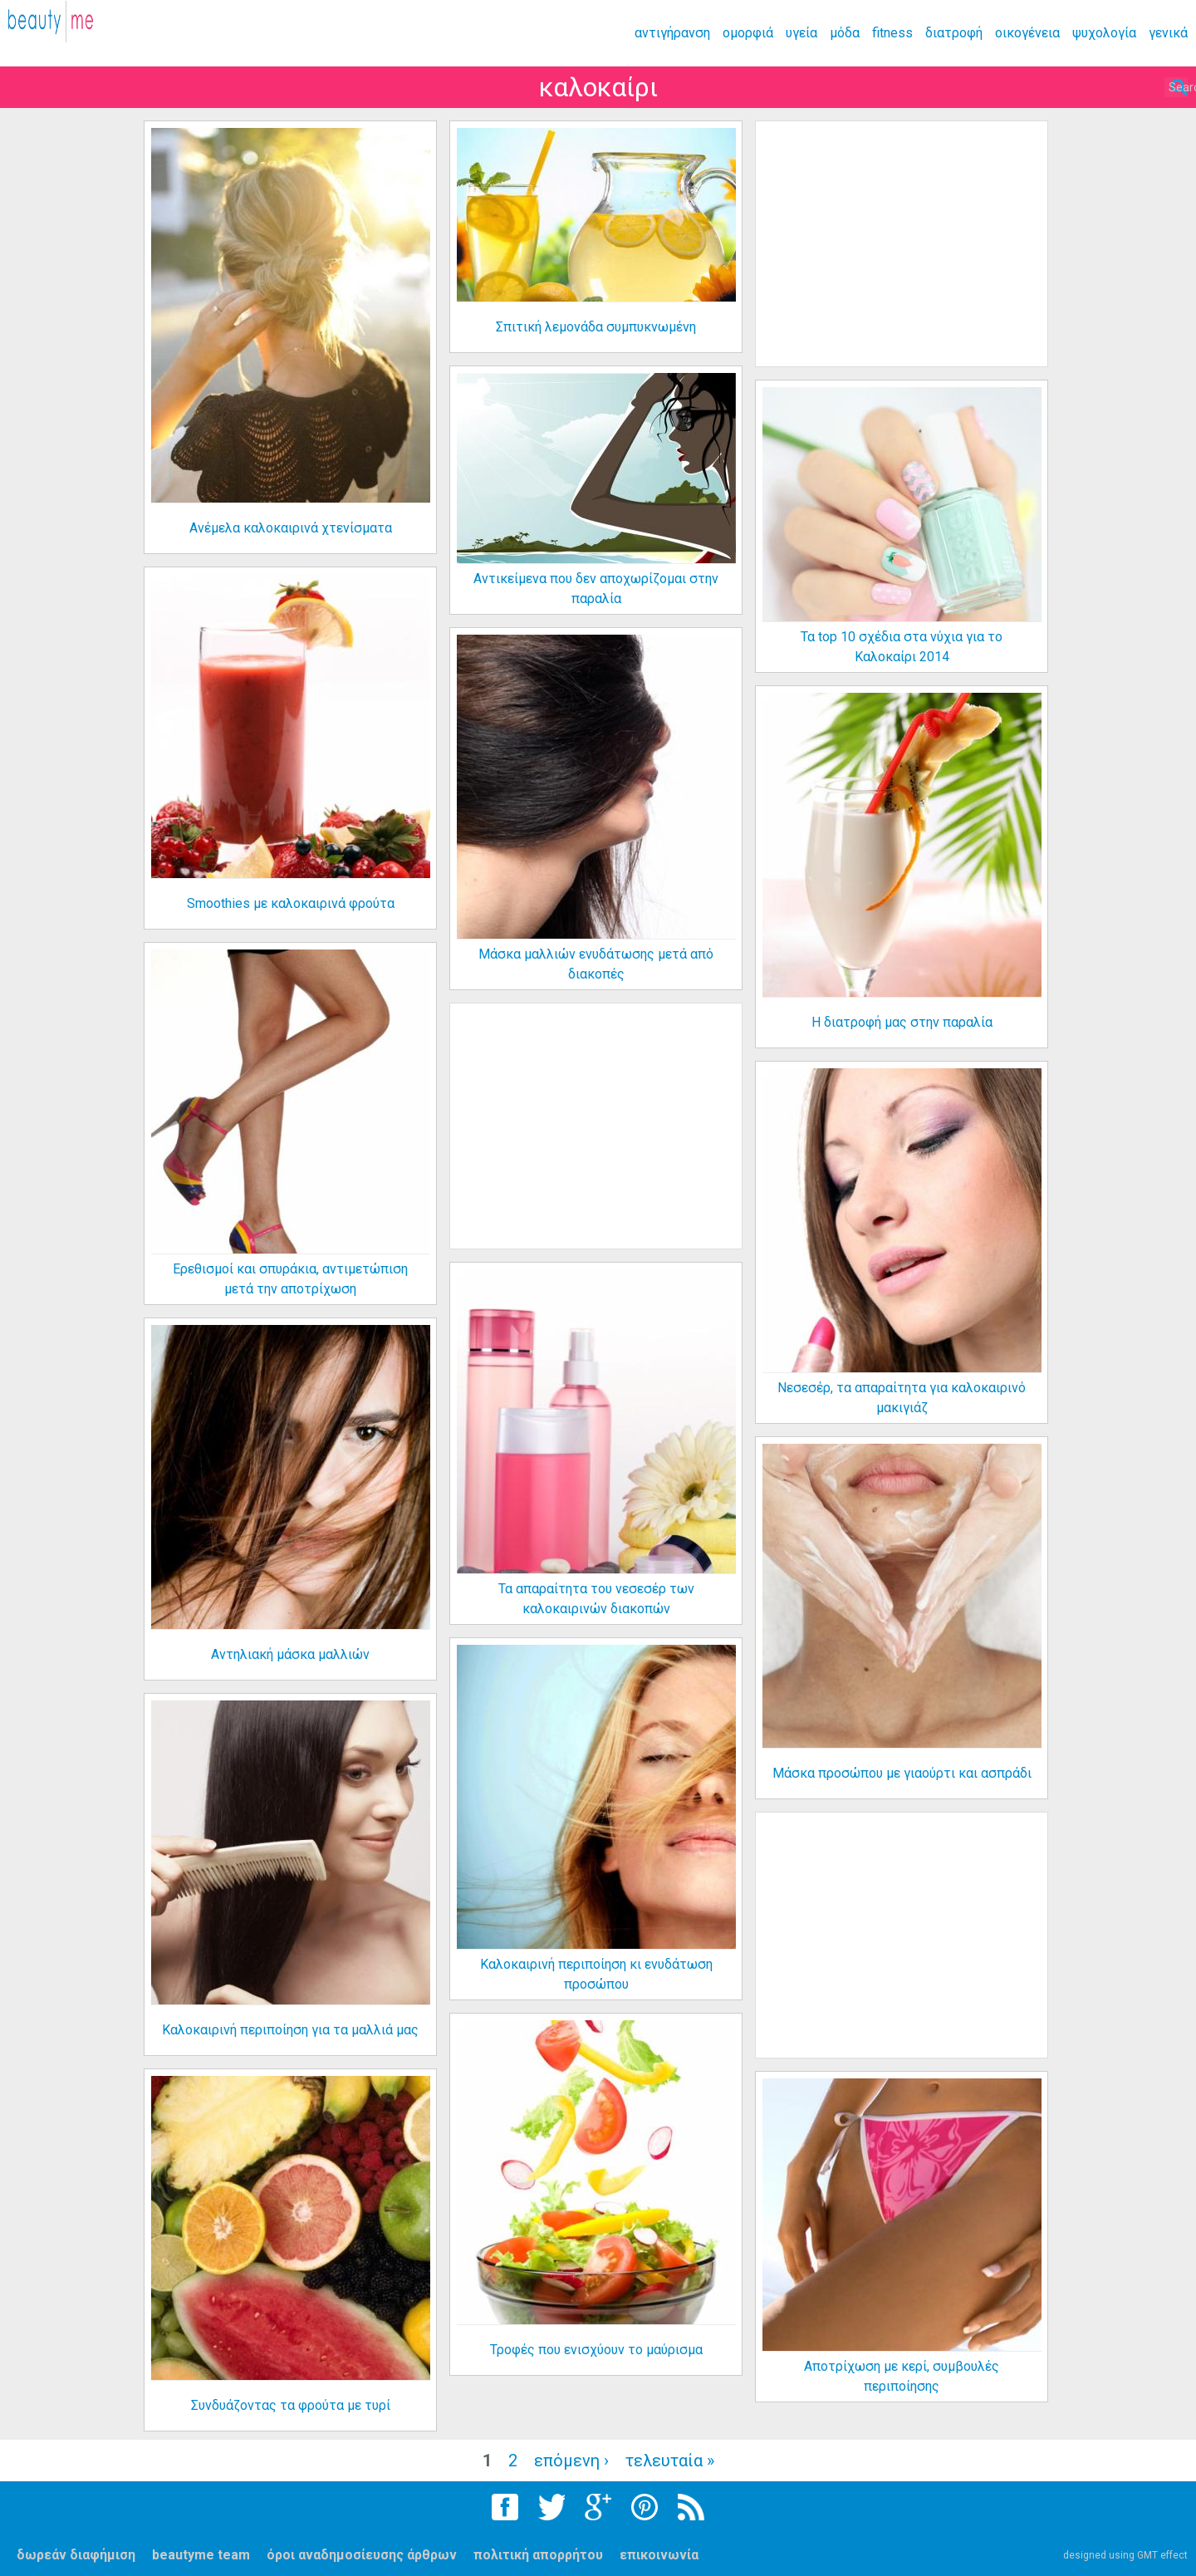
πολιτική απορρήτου (538, 2555)
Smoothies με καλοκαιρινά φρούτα (291, 903)
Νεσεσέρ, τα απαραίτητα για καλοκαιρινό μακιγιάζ (901, 1398)
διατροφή (954, 33)
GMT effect (1162, 2555)
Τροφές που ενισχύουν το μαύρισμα (596, 2350)
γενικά (1168, 33)
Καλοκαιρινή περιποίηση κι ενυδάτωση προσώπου (596, 1974)
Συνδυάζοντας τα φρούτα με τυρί (290, 2405)
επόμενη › (571, 2461)
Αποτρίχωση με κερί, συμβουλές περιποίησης (901, 2376)
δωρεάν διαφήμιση (76, 2555)
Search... (1127, 88)
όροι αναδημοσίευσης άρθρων (362, 2555)
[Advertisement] (902, 244)
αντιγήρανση (672, 33)
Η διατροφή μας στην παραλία (902, 1022)
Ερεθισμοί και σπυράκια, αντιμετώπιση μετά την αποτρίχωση (290, 1279)
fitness (892, 33)
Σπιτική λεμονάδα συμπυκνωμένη (596, 327)
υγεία (801, 33)
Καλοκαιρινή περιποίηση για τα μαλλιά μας (290, 2030)
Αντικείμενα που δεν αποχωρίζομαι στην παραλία (595, 588)
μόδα (845, 33)
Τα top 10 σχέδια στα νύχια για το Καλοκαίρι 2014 (901, 647)
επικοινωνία (659, 2555)
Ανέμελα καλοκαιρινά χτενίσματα (290, 528)
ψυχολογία (1104, 33)
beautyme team (201, 2555)
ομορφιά (748, 33)
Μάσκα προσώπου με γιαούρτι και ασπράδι (902, 1773)
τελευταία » (669, 2461)
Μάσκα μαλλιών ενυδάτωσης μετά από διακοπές (595, 964)
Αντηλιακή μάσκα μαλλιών (290, 1654)
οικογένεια (1027, 33)
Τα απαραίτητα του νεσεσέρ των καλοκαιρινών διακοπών (596, 1599)
